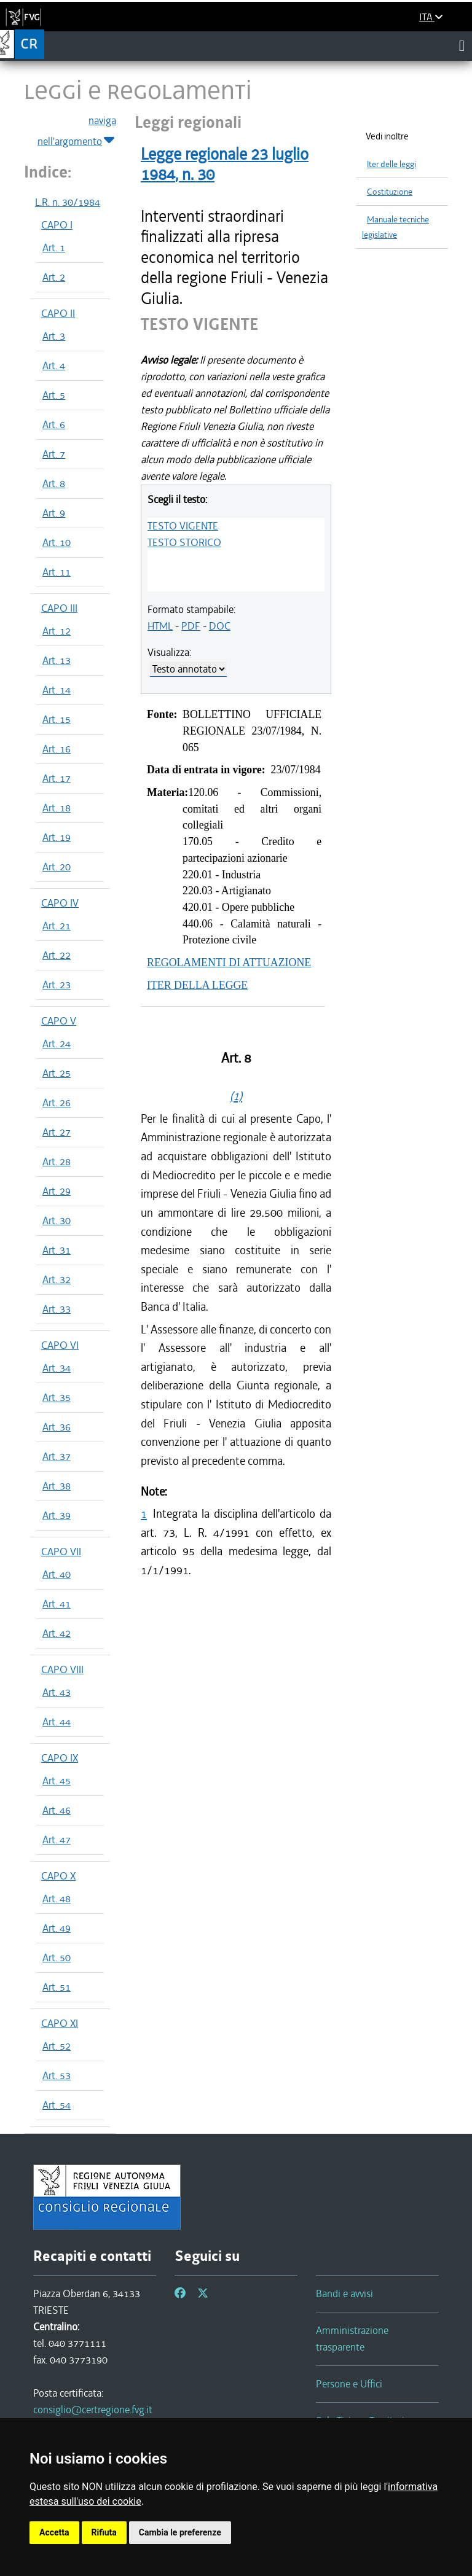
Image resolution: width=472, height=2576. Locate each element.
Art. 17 (56, 778)
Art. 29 (56, 1191)
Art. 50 (56, 1957)
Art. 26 (56, 1102)
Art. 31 (56, 1250)
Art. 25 (56, 1073)
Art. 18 (56, 807)
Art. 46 (56, 1810)
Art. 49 (56, 1928)
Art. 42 (56, 1633)
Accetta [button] (54, 2532)
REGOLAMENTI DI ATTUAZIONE (229, 962)
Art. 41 (56, 1603)
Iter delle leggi (391, 164)
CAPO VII (61, 1551)
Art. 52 (56, 2046)
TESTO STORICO (184, 542)
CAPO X (58, 1876)
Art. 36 (56, 1427)
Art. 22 (56, 955)
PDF (190, 626)
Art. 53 (56, 2075)
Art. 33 (56, 1309)
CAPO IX (59, 1758)
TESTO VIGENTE (183, 526)
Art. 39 (56, 1515)
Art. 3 (53, 336)
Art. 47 (56, 1839)
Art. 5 (53, 395)
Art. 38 (56, 1486)
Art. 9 (53, 513)
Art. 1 (53, 247)
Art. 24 (56, 1043)
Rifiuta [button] (104, 2532)
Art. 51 (56, 1987)
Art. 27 (56, 1132)
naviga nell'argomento (76, 131)
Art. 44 (56, 1721)
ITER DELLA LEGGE (197, 985)
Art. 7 (53, 454)
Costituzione (389, 192)
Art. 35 (56, 1397)
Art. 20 (56, 866)
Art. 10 (56, 542)
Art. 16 (56, 748)
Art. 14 (56, 690)
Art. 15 (56, 719)
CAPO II (58, 313)
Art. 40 (56, 1574)
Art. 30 (56, 1220)
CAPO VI (60, 1345)
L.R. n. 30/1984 (67, 202)
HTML (160, 626)
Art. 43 (56, 1692)
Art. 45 (56, 1780)
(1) (236, 1096)
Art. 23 (56, 984)
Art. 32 (56, 1279)
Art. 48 (56, 1898)
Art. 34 (56, 1368)
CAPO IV (60, 903)
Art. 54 (56, 2105)
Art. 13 (56, 660)
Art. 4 (53, 365)
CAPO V (58, 1021)
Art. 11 (56, 572)
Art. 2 (53, 277)
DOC (219, 626)
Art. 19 (56, 837)
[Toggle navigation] (462, 45)
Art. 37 (56, 1456)
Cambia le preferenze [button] (180, 2532)
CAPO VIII (62, 1669)
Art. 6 (53, 424)
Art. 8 (53, 483)
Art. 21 (56, 925)
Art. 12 (56, 631)
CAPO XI (59, 2023)
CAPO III (59, 608)
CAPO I (57, 225)
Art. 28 (56, 1161)
